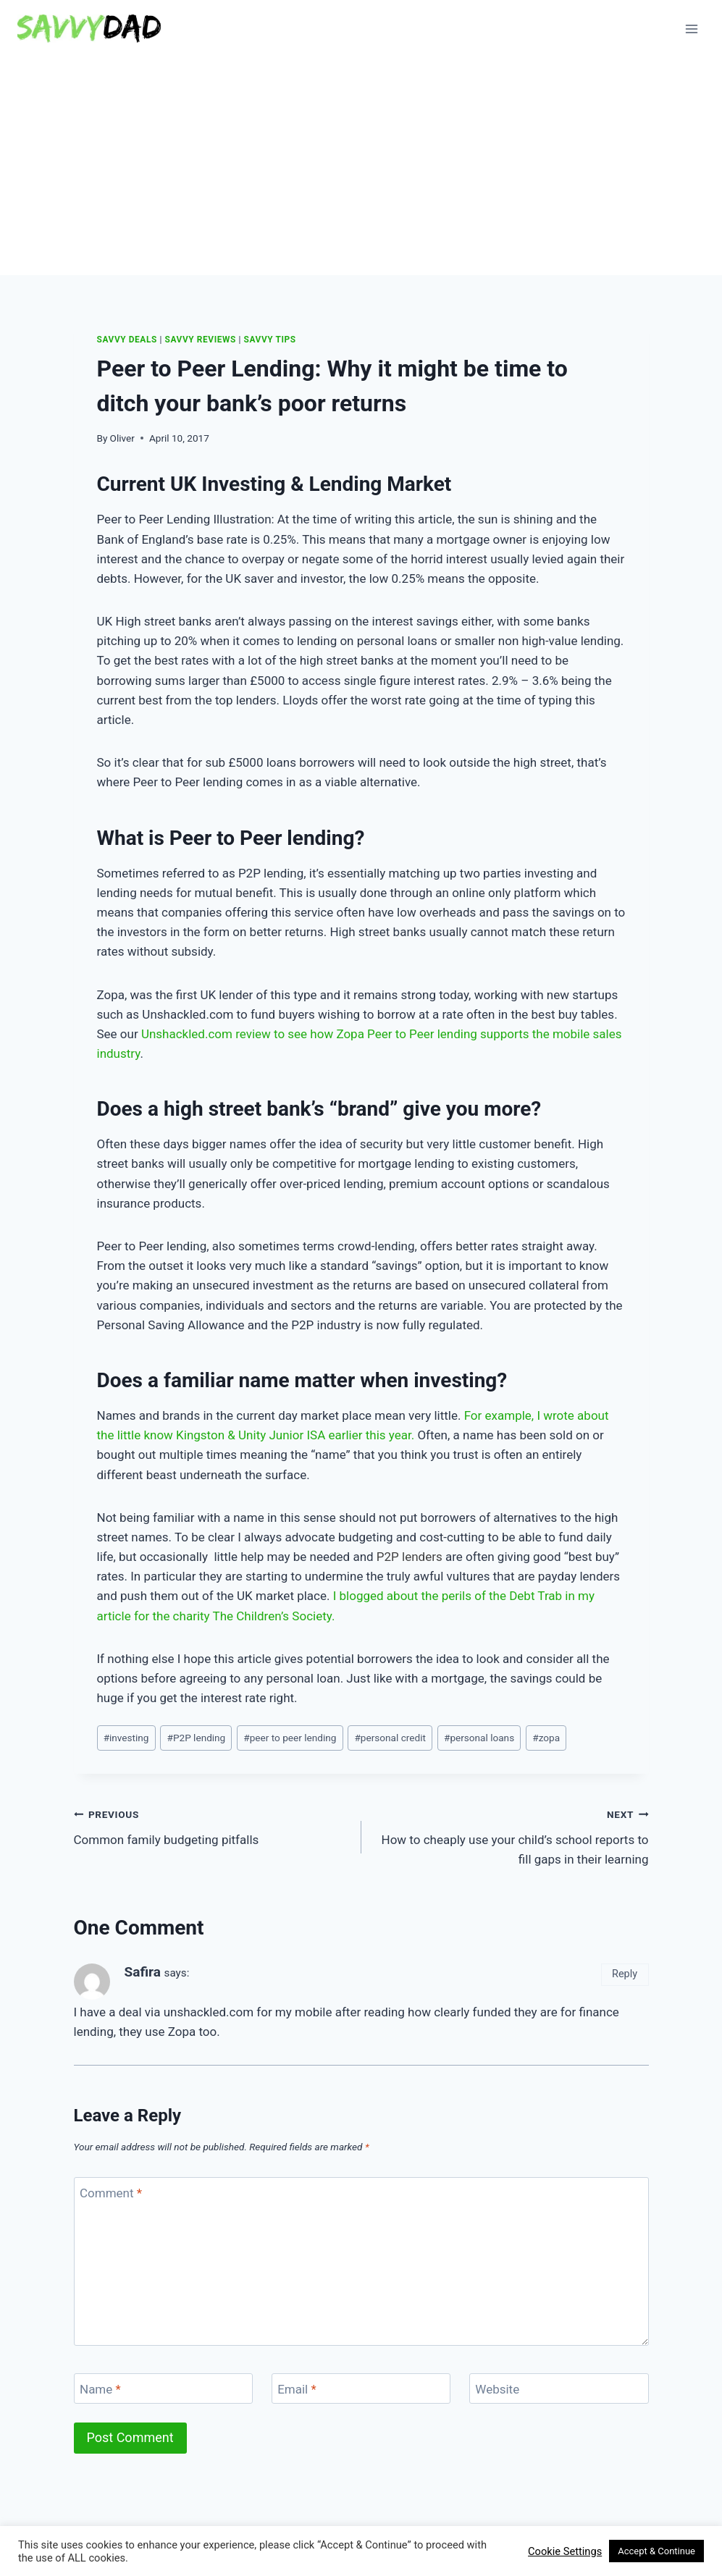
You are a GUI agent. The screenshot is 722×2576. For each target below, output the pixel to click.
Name (100, 2389)
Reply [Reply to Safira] (624, 1974)
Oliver (122, 438)
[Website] (559, 2388)
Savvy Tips (270, 339)
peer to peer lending (289, 1737)
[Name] (163, 2388)
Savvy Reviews (200, 339)
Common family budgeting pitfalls (211, 1825)
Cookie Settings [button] (565, 2551)
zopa (546, 1737)
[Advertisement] (361, 166)
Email (296, 2389)
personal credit (389, 1737)
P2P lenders (409, 1556)
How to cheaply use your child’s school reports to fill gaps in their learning (511, 1835)
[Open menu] (691, 28)
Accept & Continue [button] (656, 2551)
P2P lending (196, 1737)
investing (126, 1737)
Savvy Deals (127, 339)
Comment (111, 2193)
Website (497, 2389)
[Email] (361, 2388)
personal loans (479, 1737)
